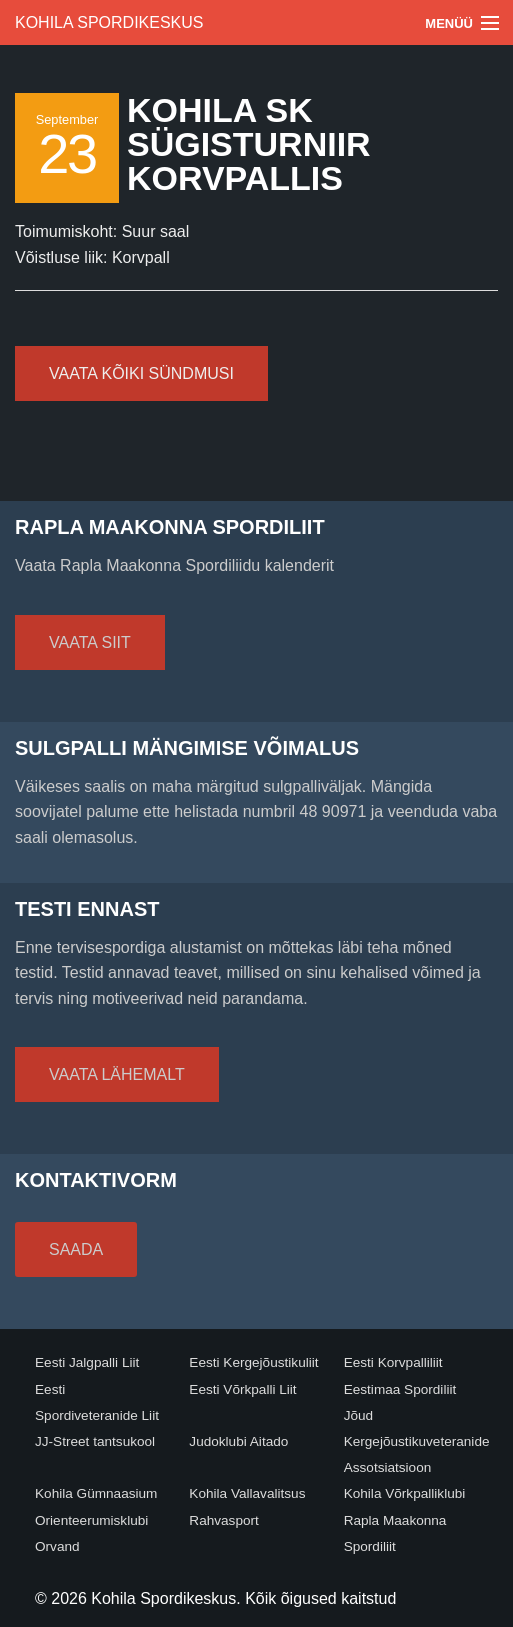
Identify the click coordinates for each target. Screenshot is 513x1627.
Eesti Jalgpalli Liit (87, 1362)
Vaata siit (90, 642)
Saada (76, 1249)
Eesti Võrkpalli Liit (242, 1389)
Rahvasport (224, 1520)
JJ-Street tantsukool (95, 1441)
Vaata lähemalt (117, 1074)
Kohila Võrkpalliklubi (405, 1493)
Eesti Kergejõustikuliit (253, 1362)
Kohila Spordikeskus (109, 22)
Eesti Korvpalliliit (393, 1362)
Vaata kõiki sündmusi (141, 373)
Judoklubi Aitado (238, 1441)
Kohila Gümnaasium (96, 1493)
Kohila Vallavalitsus (247, 1493)
